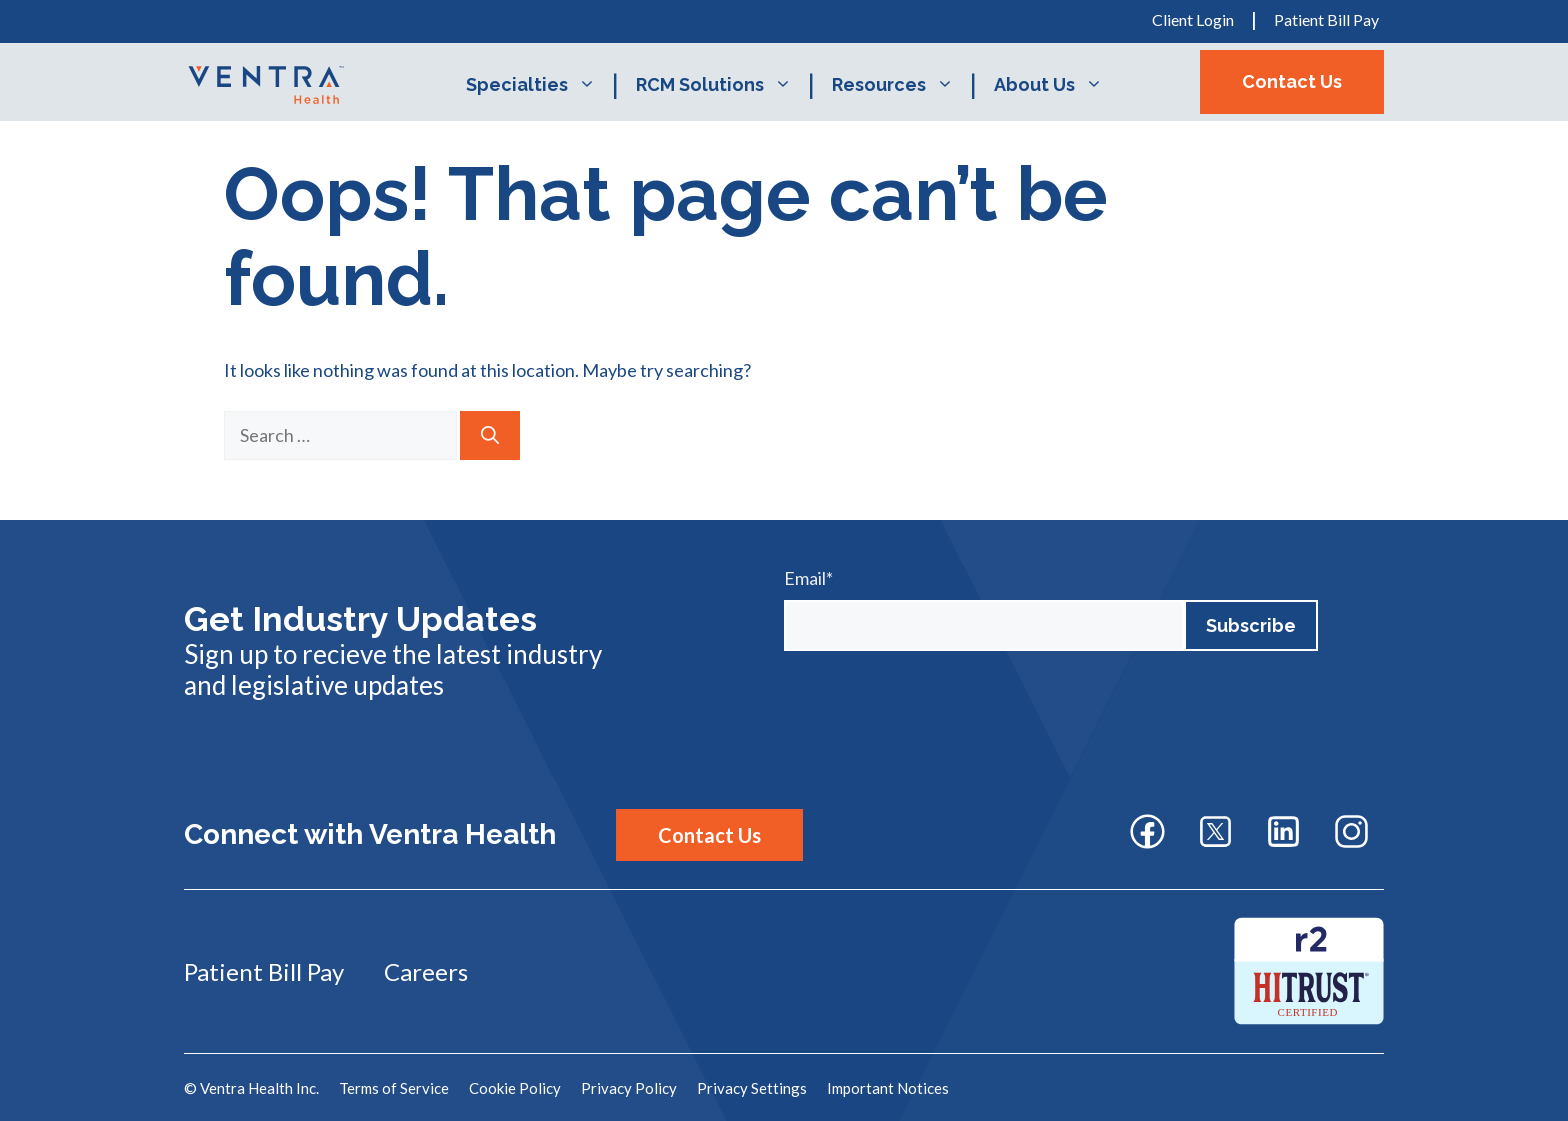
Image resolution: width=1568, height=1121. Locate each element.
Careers (426, 971)
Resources (903, 85)
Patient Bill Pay (1326, 19)
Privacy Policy (629, 1088)
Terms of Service (394, 1088)
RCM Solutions (724, 85)
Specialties (541, 85)
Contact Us (1292, 81)
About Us (1058, 85)
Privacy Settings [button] (752, 1088)
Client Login (1193, 19)
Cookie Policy (515, 1088)
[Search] (490, 435)
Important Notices (888, 1088)
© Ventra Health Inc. (251, 1088)
